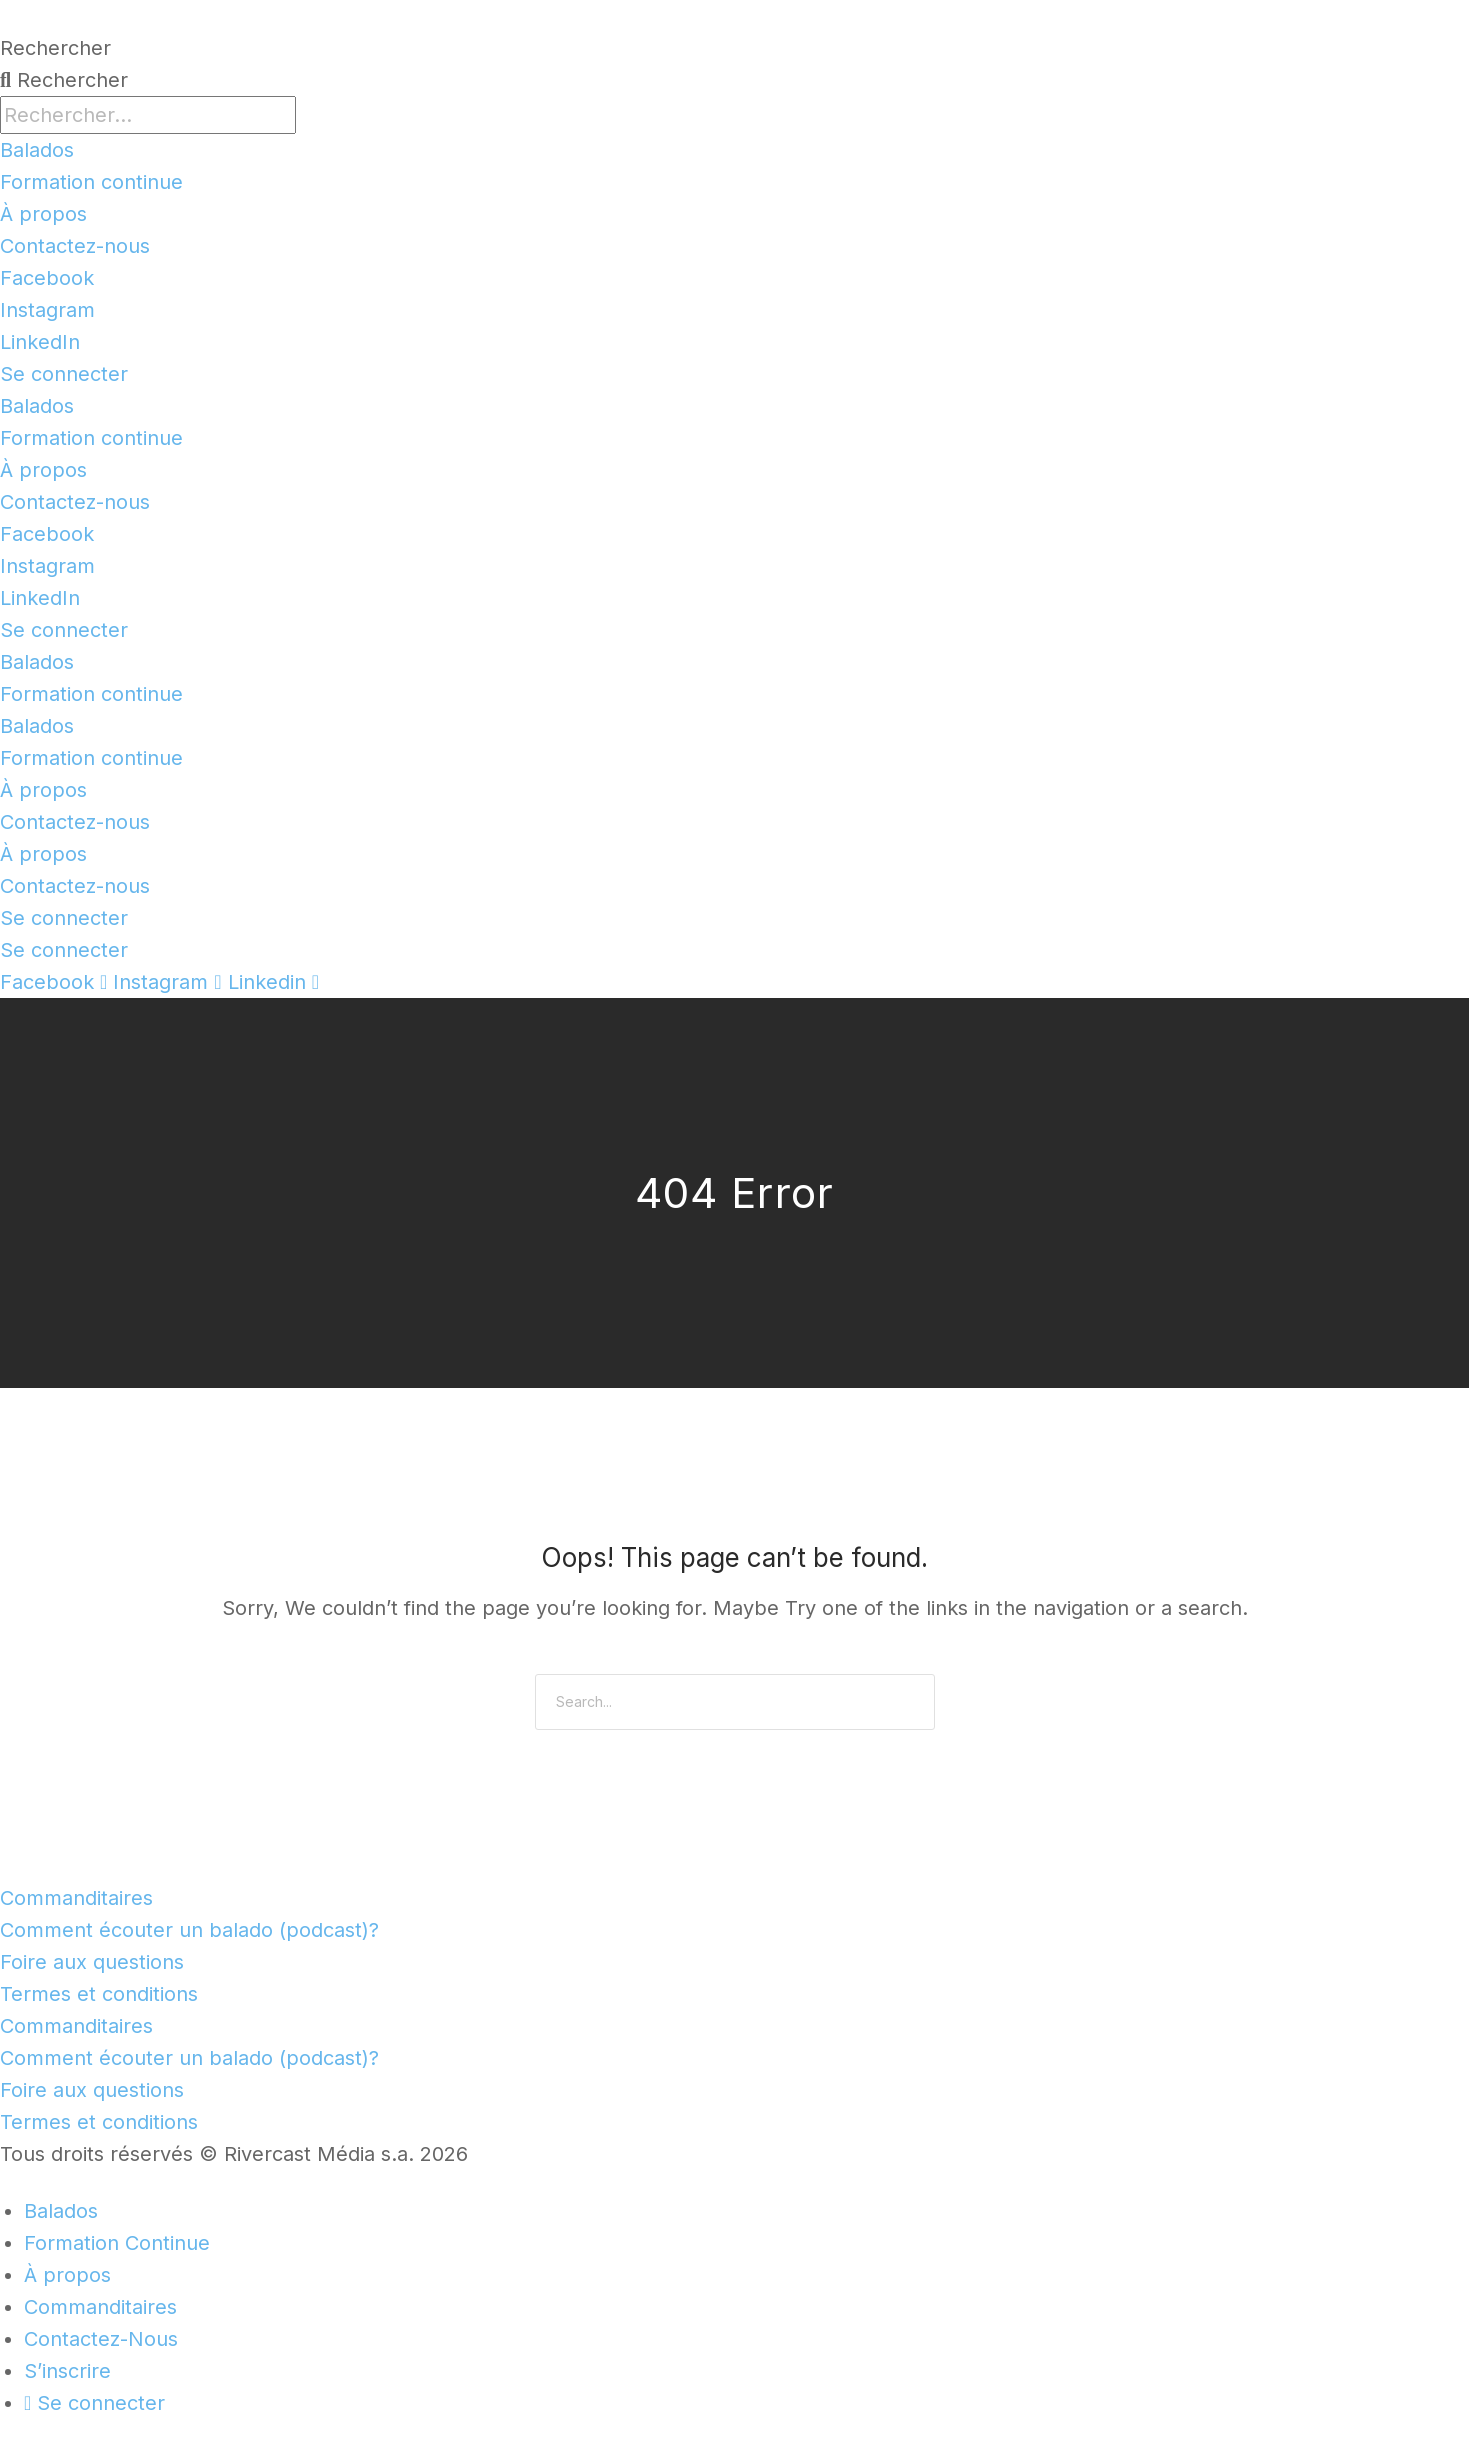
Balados (37, 150)
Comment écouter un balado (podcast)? (189, 1930)
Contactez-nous (75, 246)
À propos (43, 214)
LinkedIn (40, 342)
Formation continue (91, 182)
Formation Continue (117, 2243)
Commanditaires (76, 1898)
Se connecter (64, 374)
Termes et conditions (99, 1994)
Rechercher (55, 48)
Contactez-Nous (101, 2339)
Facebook (47, 278)
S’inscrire (67, 2371)
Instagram (47, 310)
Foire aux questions (92, 1962)
